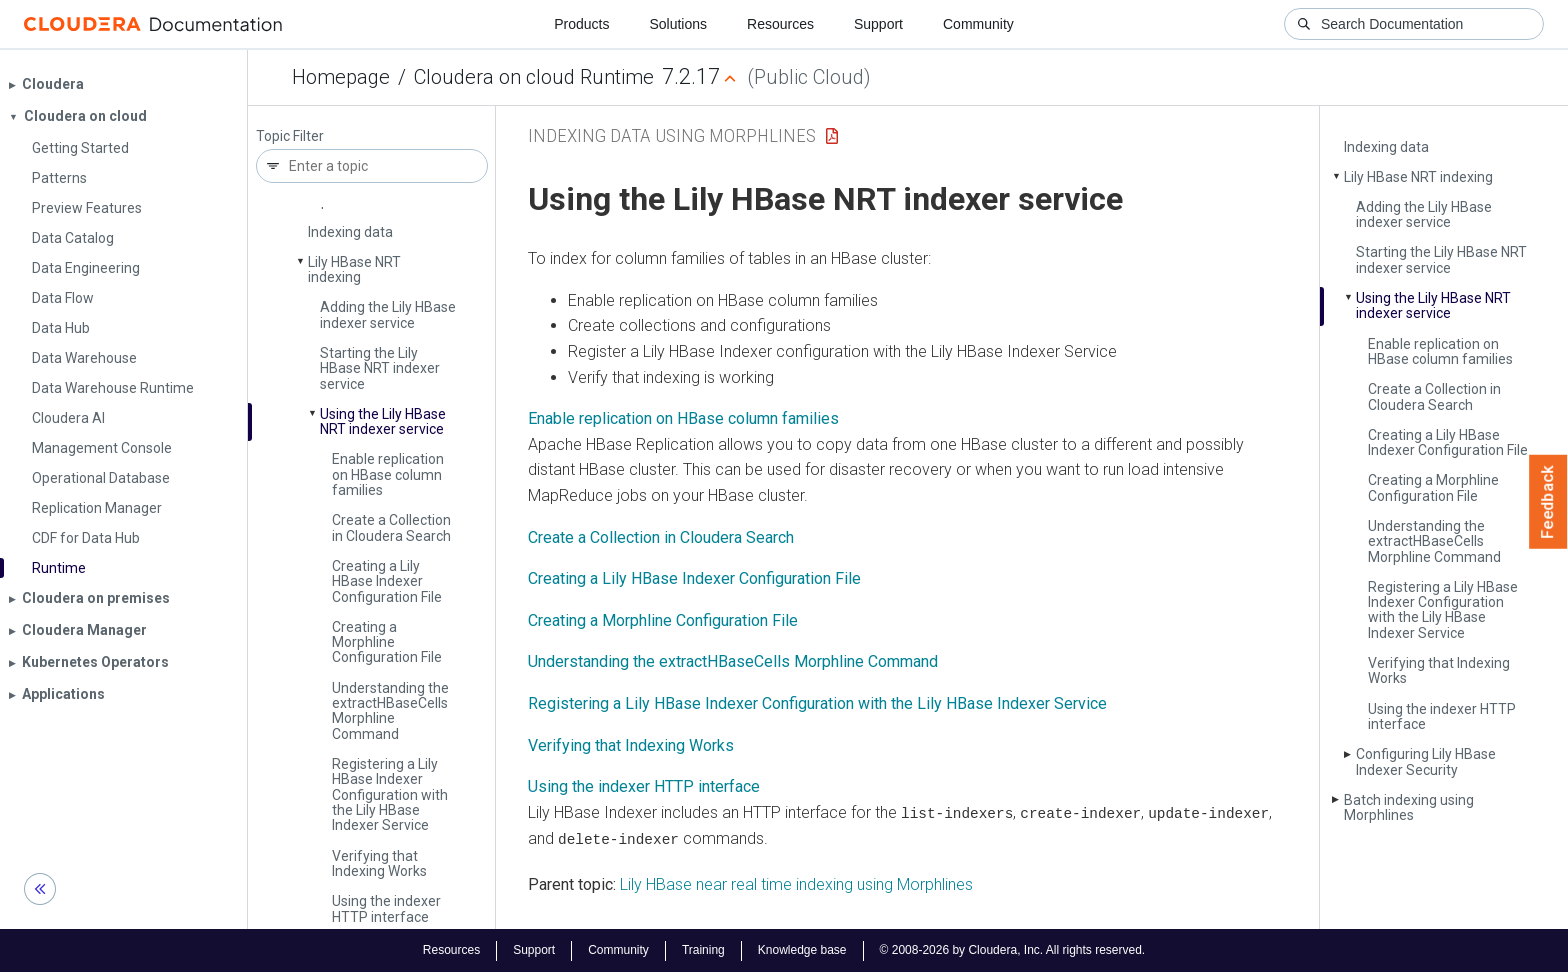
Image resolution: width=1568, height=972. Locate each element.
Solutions (678, 24)
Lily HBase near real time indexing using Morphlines (796, 883)
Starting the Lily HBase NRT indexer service (380, 368)
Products (581, 24)
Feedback (1548, 502)
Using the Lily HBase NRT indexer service (383, 421)
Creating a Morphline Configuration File (387, 642)
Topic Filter (290, 136)
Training (703, 950)
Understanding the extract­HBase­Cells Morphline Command (390, 711)
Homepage (341, 77)
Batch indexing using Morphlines (1409, 807)
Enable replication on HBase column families (388, 474)
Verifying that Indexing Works (379, 863)
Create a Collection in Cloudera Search (391, 527)
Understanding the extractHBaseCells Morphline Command (733, 661)
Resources (780, 24)
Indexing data (350, 232)
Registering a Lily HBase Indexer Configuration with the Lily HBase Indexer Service (390, 795)
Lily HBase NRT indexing (354, 269)
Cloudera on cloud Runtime (534, 77)
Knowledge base (802, 950)
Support (878, 24)
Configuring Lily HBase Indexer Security (1426, 761)
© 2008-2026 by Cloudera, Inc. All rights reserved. (1013, 950)
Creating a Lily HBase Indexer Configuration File (387, 581)
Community (978, 24)
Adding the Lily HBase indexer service (388, 314)
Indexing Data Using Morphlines (672, 135)
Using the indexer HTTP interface (386, 908)
